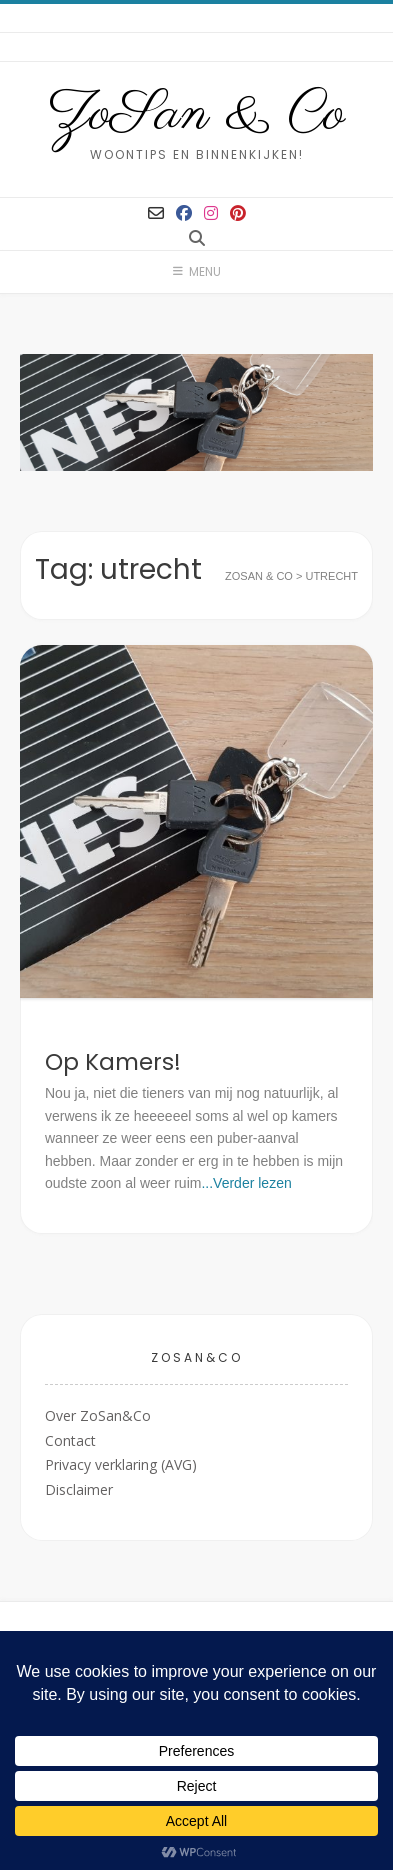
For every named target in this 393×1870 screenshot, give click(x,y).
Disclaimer (79, 1489)
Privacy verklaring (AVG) (121, 1464)
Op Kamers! (113, 1062)
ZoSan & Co (196, 115)
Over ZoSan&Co (98, 1415)
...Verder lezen (246, 1183)
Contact (70, 1440)
